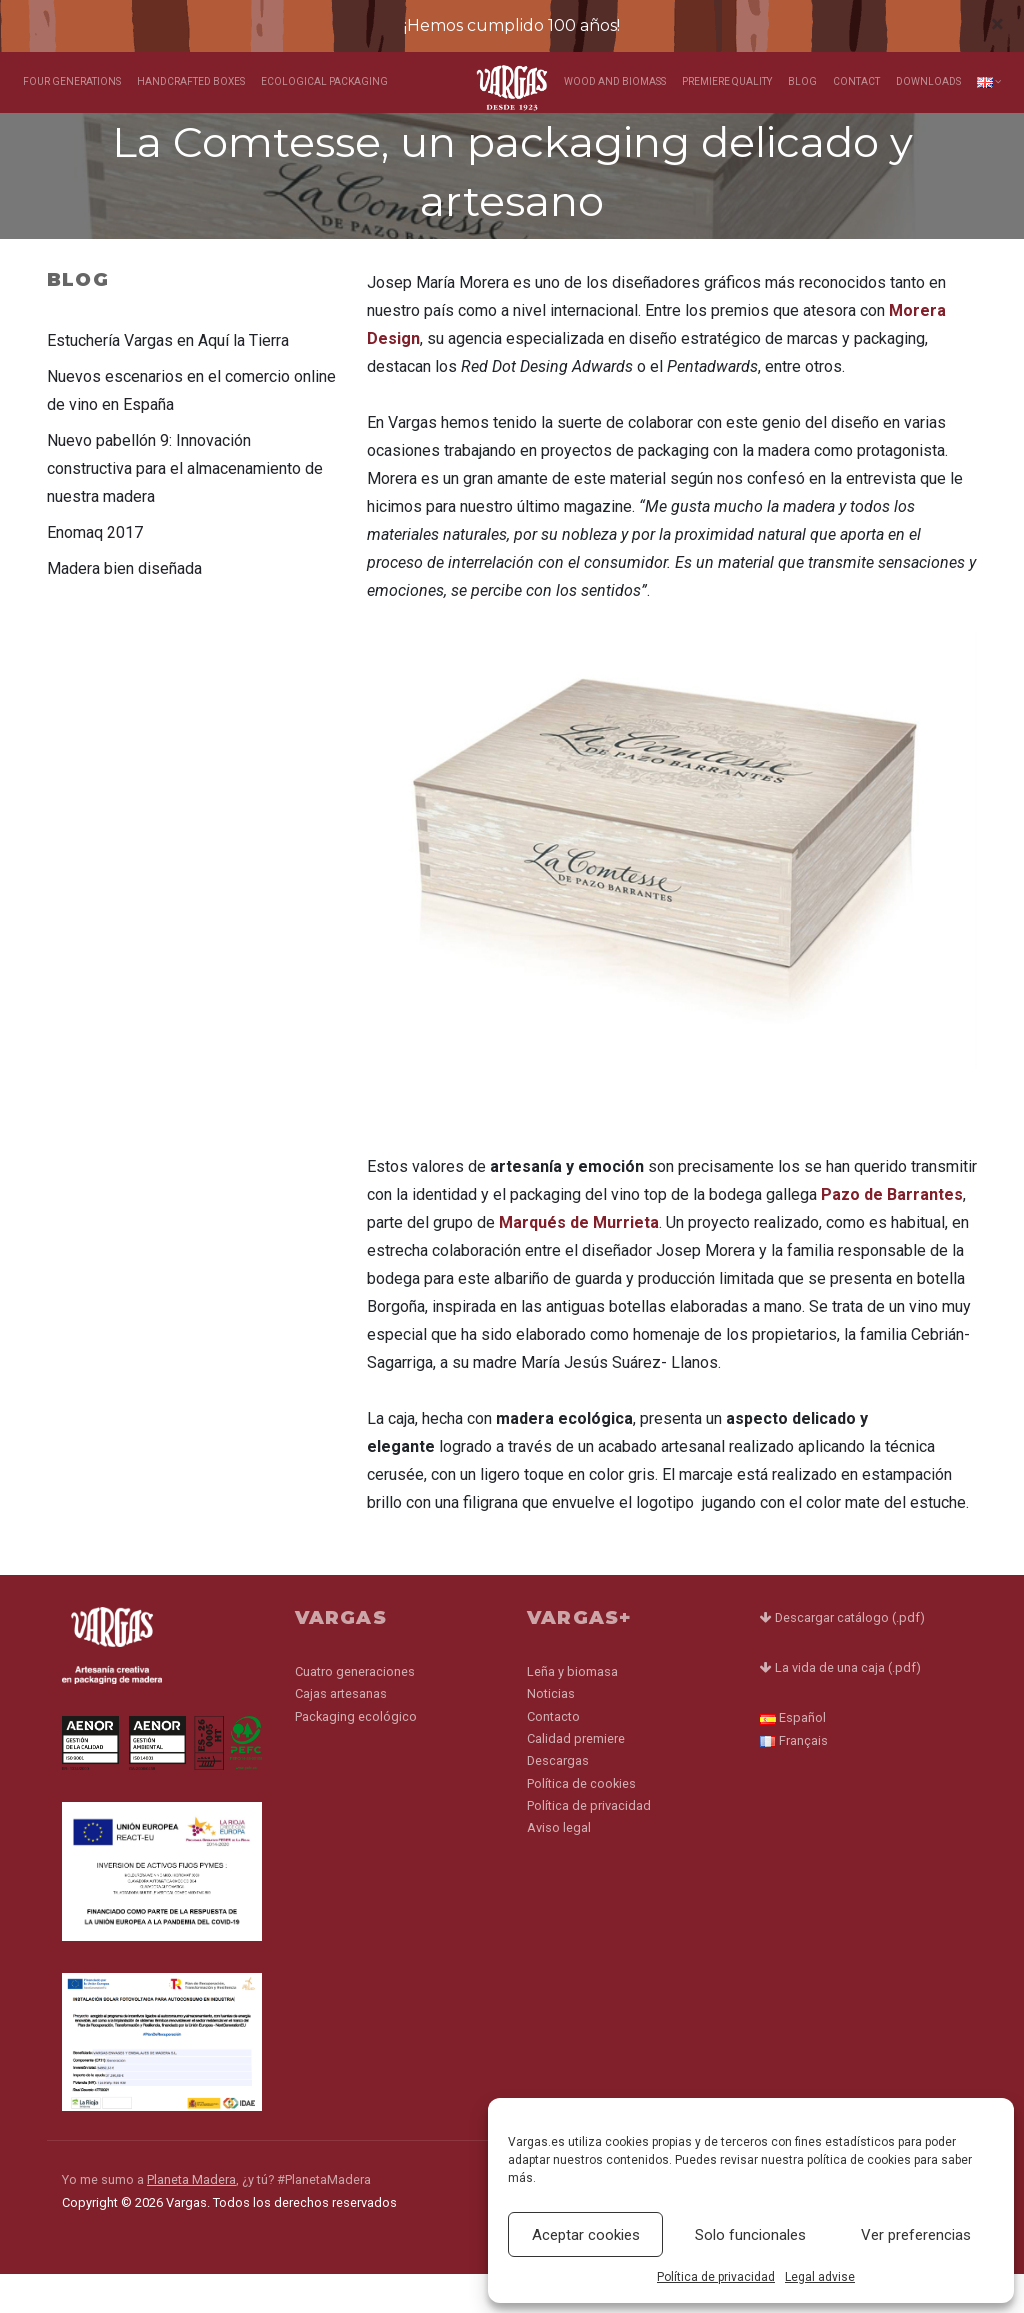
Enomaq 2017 (95, 568)
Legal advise (820, 2277)
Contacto (553, 1752)
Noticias (551, 1729)
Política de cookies (581, 1819)
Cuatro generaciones (355, 1707)
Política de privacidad (716, 2277)
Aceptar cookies (586, 2235)
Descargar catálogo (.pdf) (842, 1656)
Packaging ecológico (356, 1752)
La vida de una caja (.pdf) (840, 1706)
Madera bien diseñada (124, 604)
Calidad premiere (576, 1774)
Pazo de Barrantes (892, 1233)
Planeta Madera (191, 2219)
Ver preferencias (916, 2235)
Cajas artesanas (341, 1729)
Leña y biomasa (572, 1707)
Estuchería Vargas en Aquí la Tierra (168, 376)
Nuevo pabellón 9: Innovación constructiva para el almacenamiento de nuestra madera (185, 504)
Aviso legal (559, 1864)
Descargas (558, 1797)
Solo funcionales (750, 2235)
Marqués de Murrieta (579, 1261)
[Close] (997, 24)
